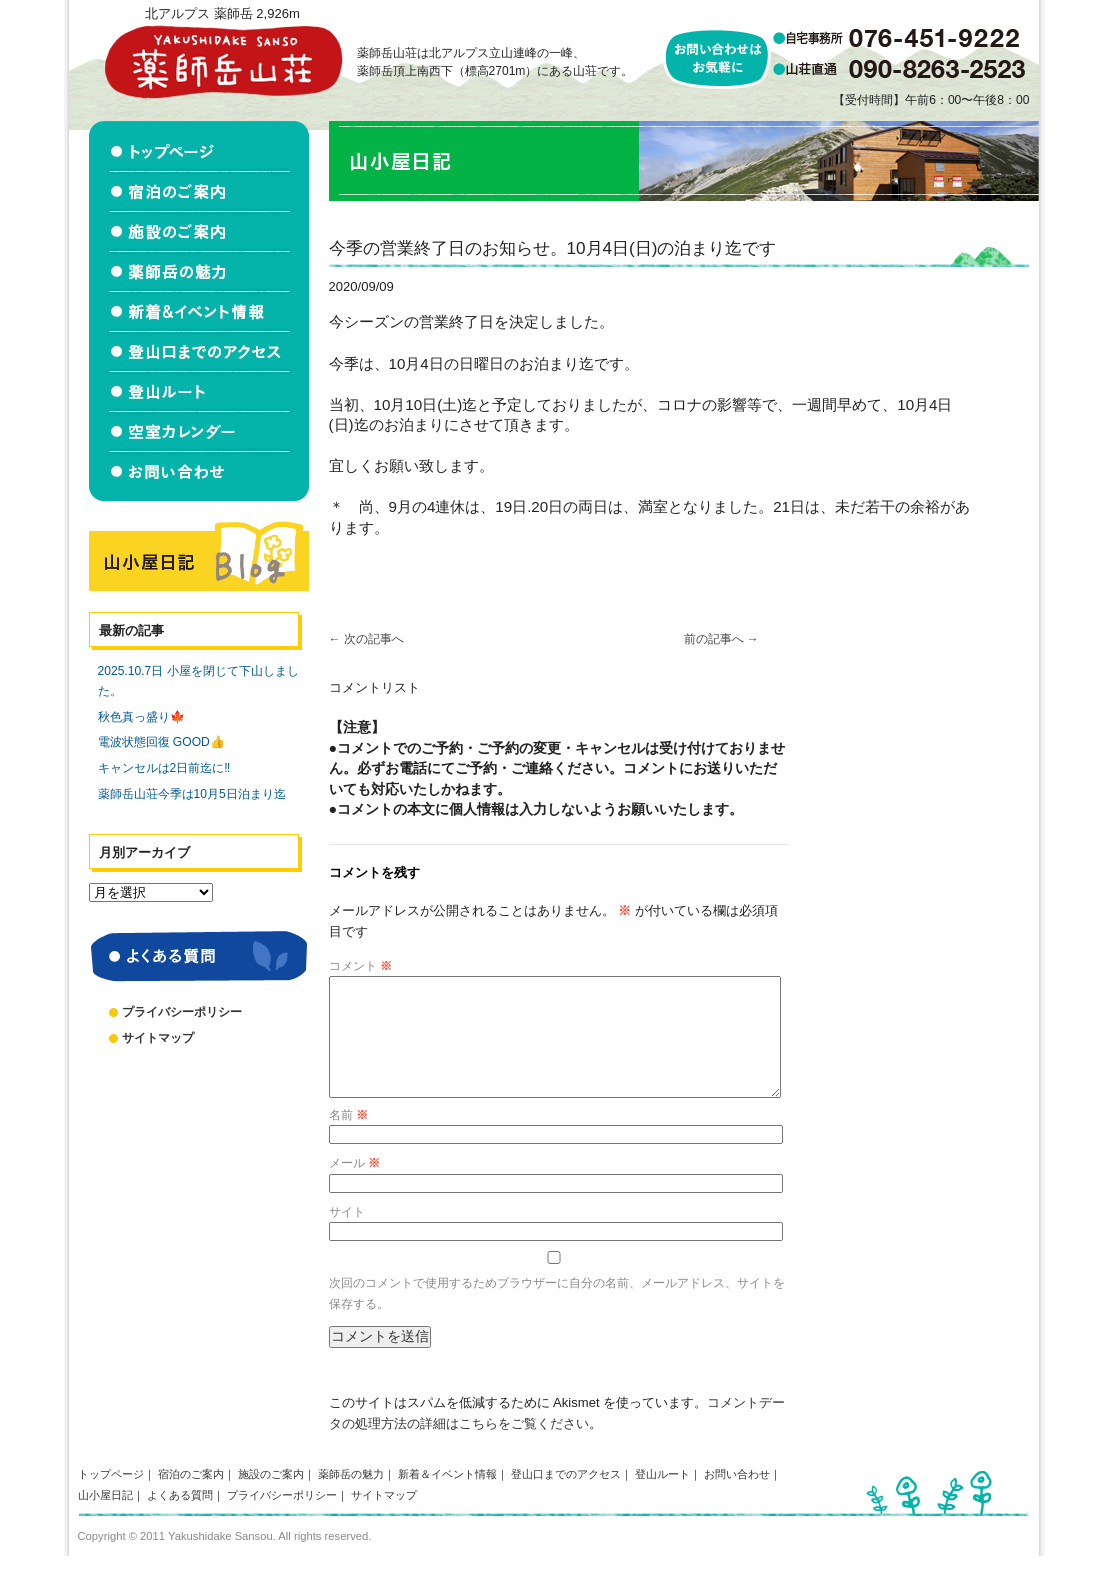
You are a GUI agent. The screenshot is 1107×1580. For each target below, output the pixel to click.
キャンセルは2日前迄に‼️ (164, 768)
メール (354, 1187)
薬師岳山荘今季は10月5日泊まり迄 (192, 794)
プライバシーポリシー (182, 1012)
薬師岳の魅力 (351, 1498)
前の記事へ (721, 639)
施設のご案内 (271, 1498)
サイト (347, 1236)
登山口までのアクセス (566, 1498)
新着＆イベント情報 (447, 1498)
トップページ (111, 1498)
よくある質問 (180, 1519)
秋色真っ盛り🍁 (141, 717)
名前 (348, 1139)
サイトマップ (158, 1038)
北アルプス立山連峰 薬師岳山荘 (223, 61)
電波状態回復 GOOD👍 (161, 742)
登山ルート (662, 1498)
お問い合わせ (737, 1498)
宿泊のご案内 (191, 1498)
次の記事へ (366, 639)
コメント (360, 966)
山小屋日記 (105, 1519)
